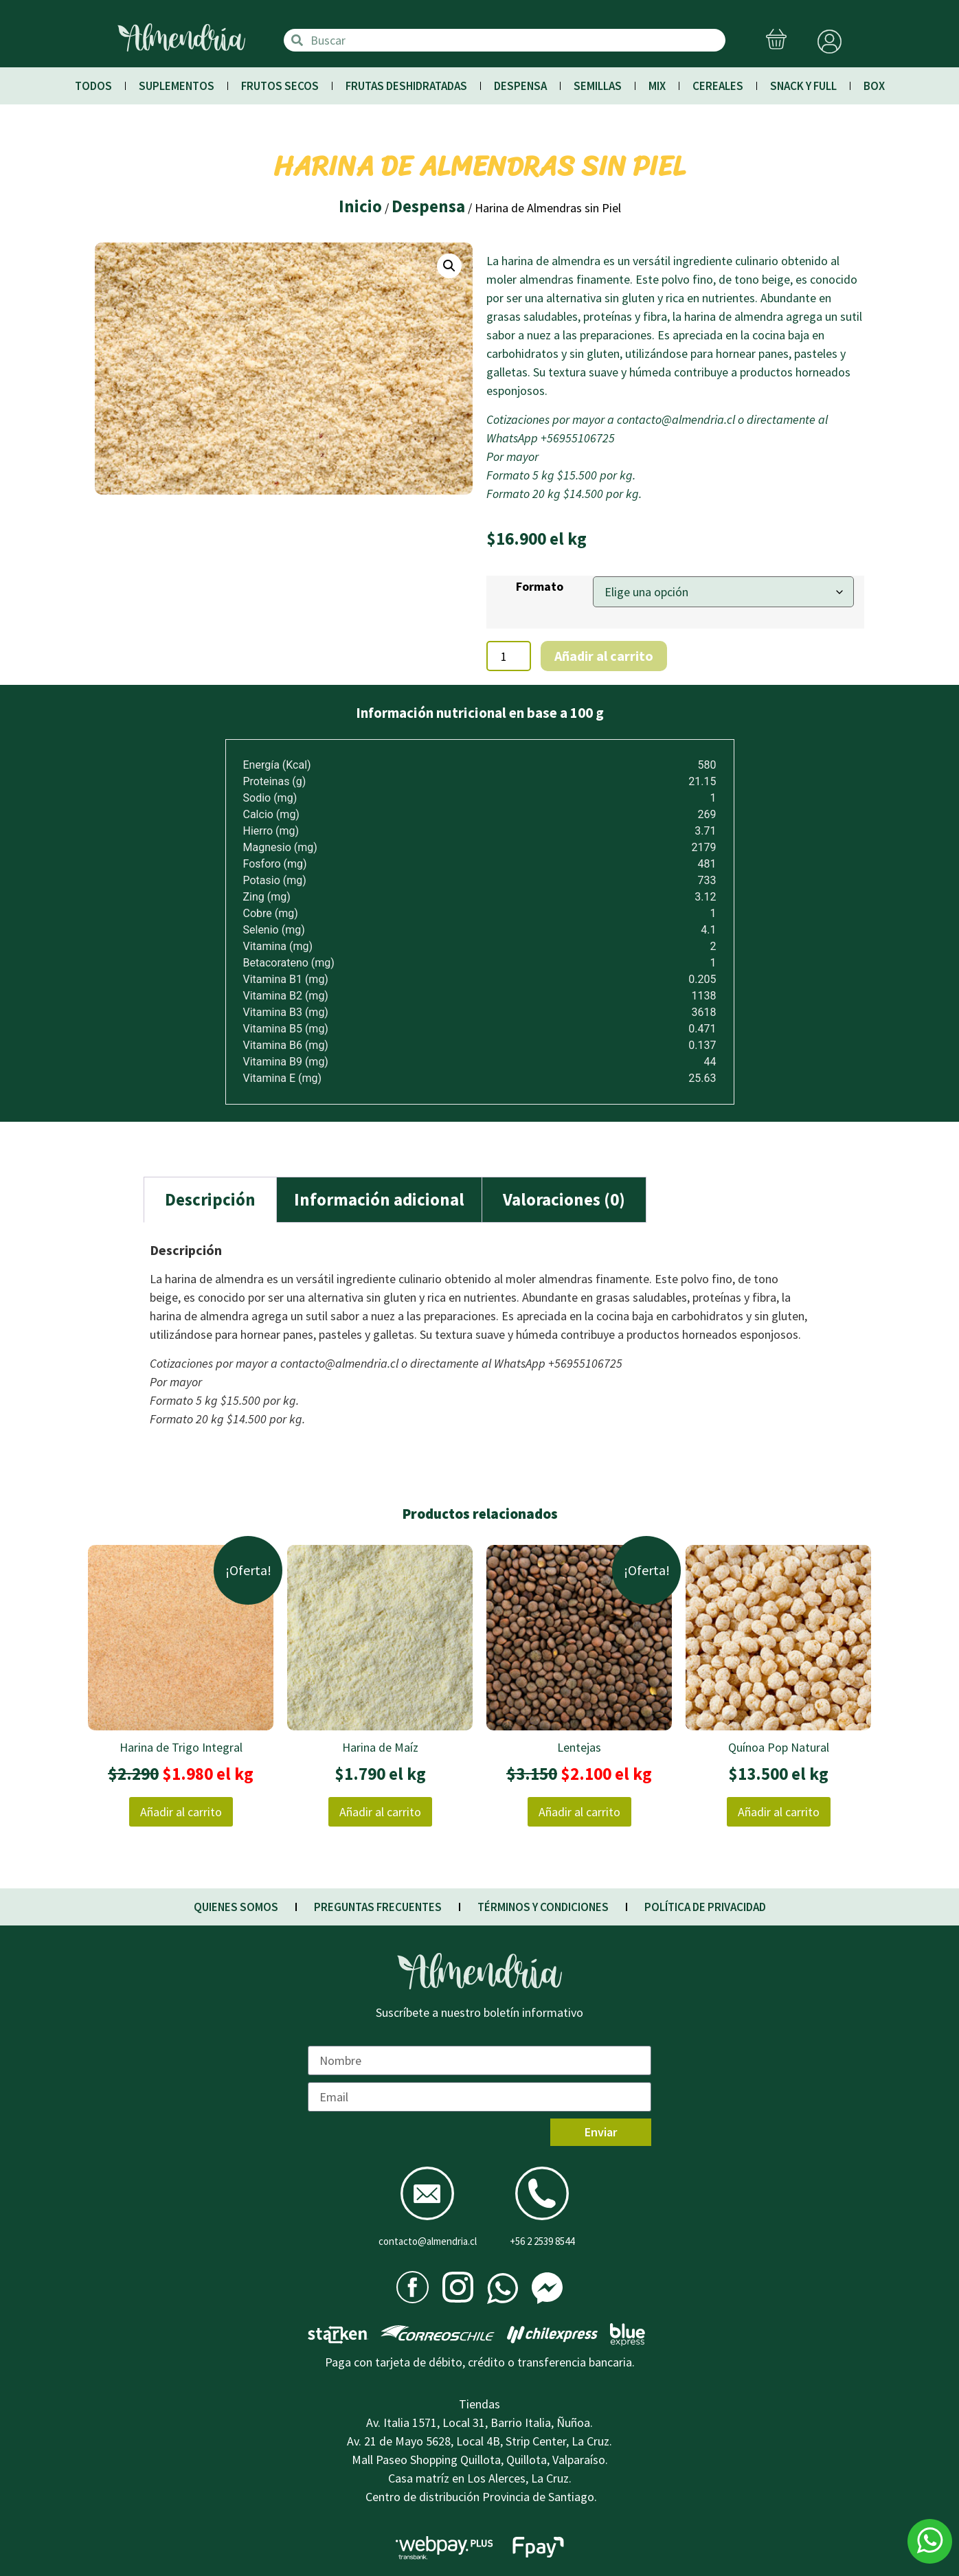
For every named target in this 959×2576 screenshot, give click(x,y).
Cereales (717, 85)
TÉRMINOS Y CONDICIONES (543, 1906)
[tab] (210, 1200)
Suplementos (176, 85)
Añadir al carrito (603, 655)
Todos (93, 85)
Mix (657, 85)
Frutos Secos (280, 85)
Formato (539, 586)
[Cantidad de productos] (508, 656)
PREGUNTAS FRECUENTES (378, 1906)
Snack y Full (803, 85)
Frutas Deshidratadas (406, 85)
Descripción (210, 1199)
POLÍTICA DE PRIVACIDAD (705, 1906)
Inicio (360, 206)
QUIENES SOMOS (236, 1906)
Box (874, 85)
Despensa (520, 85)
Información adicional (379, 1199)
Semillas (598, 85)
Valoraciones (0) (564, 1199)
